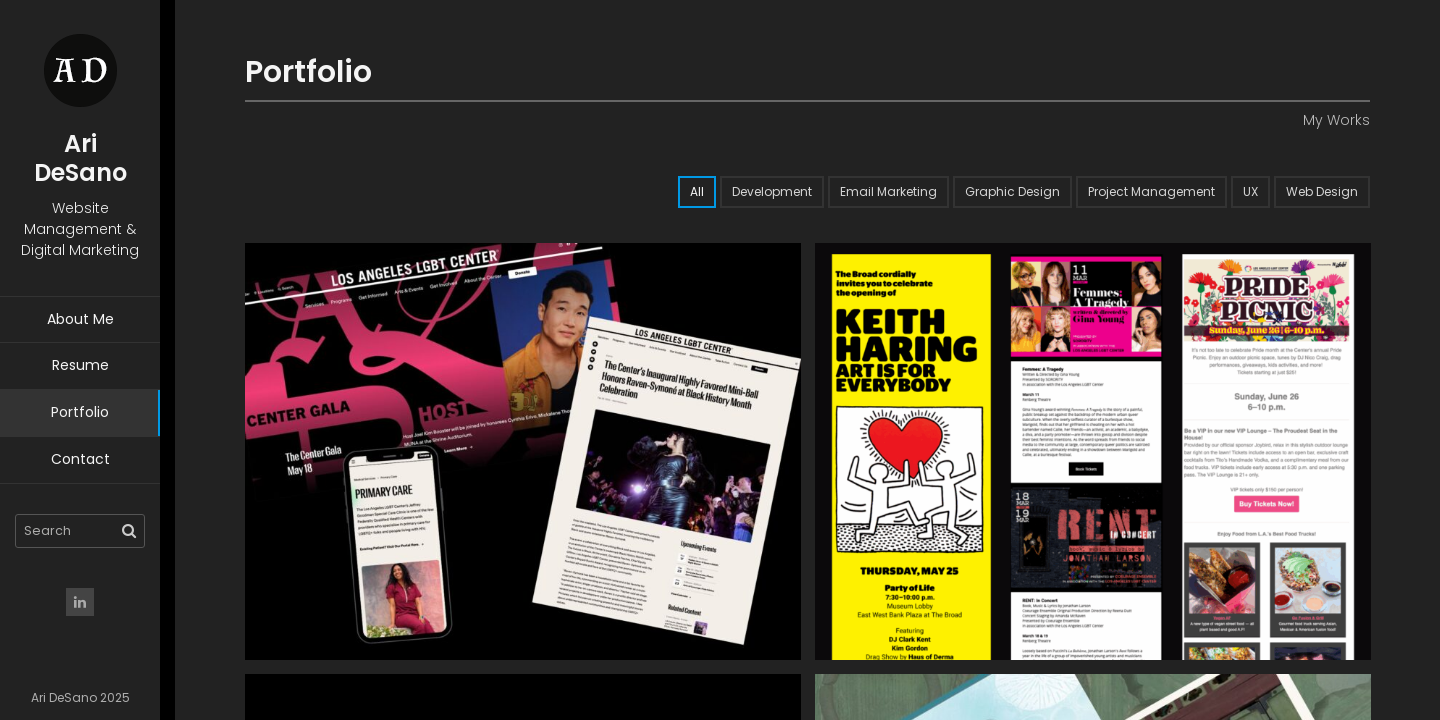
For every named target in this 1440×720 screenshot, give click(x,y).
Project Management (1151, 191)
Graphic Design (1012, 191)
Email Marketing (888, 191)
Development (772, 191)
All (697, 191)
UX (1250, 191)
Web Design (1322, 191)
